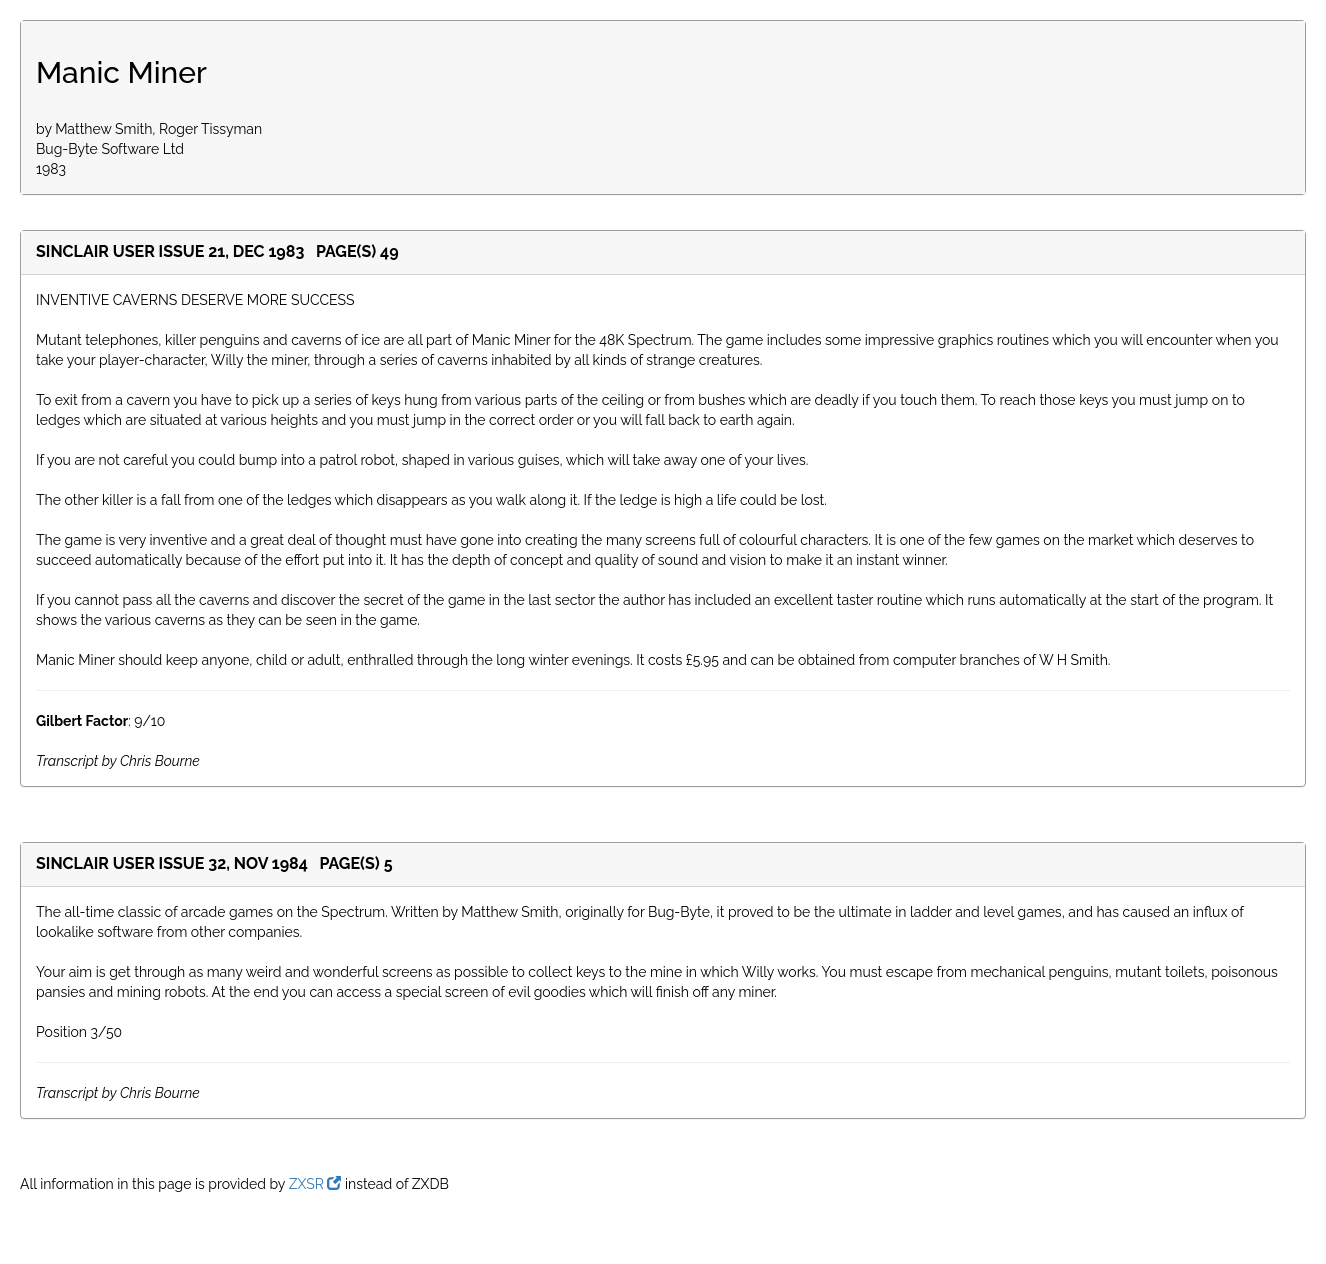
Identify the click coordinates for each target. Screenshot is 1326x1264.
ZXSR (315, 1184)
